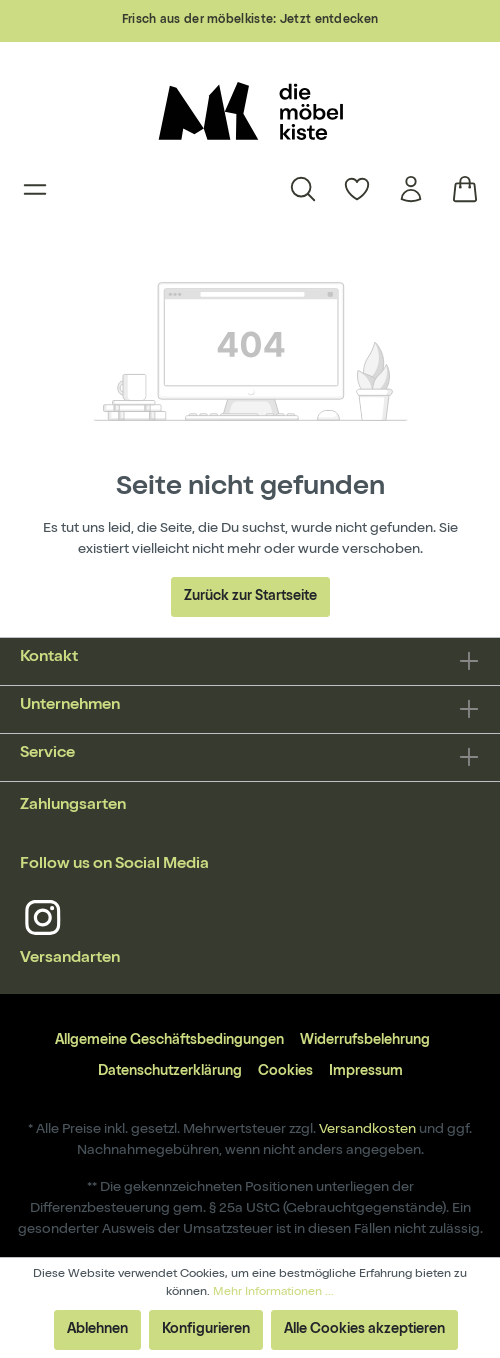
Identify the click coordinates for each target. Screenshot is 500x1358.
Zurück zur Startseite (250, 597)
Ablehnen (97, 1330)
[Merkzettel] (357, 189)
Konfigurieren (206, 1330)
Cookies (285, 1072)
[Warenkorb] (459, 189)
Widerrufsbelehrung (365, 1041)
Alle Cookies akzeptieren (364, 1330)
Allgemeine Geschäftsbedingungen (169, 1041)
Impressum (366, 1072)
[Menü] (35, 189)
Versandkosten (367, 1130)
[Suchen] (303, 189)
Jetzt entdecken (329, 21)
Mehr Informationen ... (273, 1293)
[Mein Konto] (411, 189)
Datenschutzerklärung (170, 1072)
